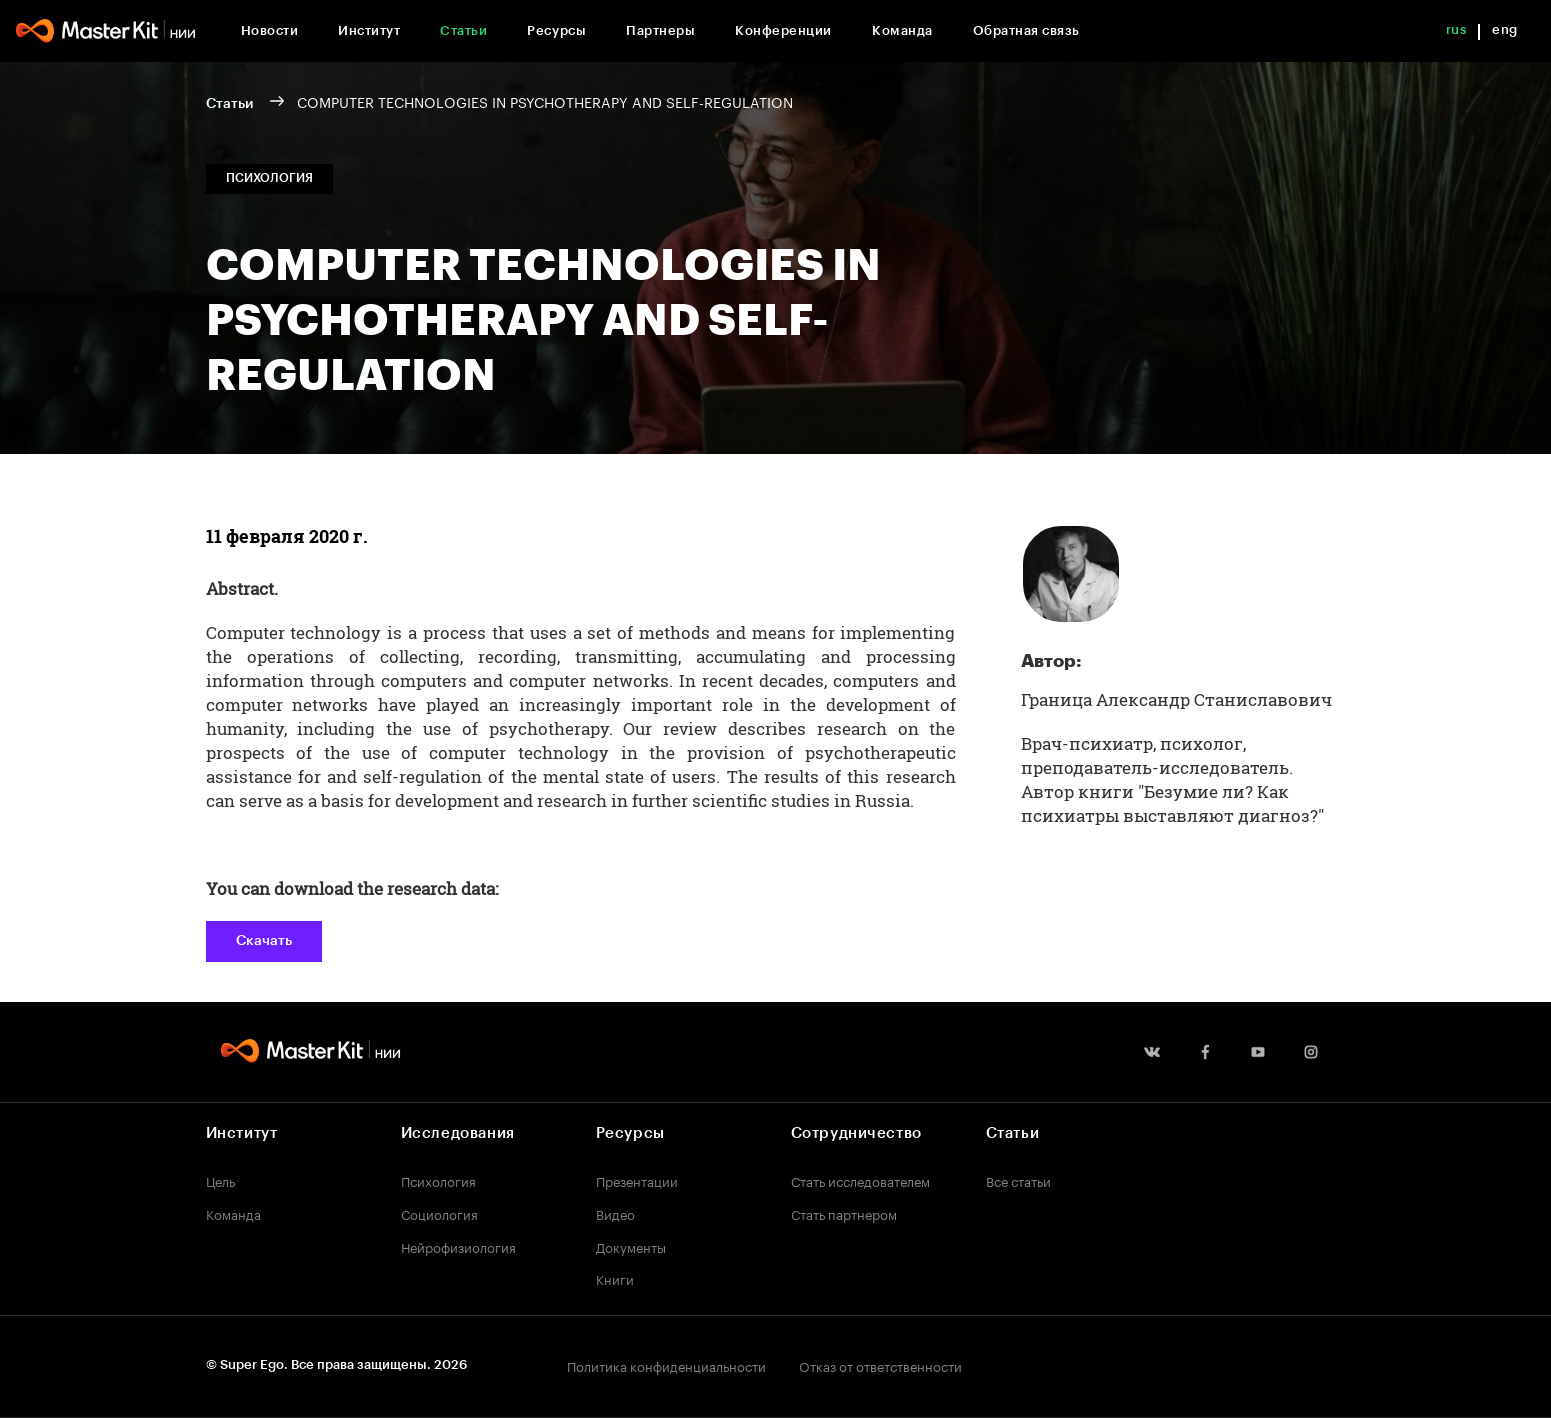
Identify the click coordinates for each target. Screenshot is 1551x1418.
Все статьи (1018, 1180)
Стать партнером (844, 1213)
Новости (270, 30)
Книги (615, 1278)
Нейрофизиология (458, 1246)
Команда (902, 30)
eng (1505, 29)
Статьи (463, 30)
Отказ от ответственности (880, 1365)
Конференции (783, 30)
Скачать (264, 941)
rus (1456, 29)
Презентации (637, 1180)
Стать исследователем (860, 1180)
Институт (369, 30)
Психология (438, 1180)
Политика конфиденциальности (666, 1365)
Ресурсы (556, 30)
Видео (615, 1213)
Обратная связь (1026, 30)
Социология (439, 1213)
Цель (220, 1180)
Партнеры (660, 30)
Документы (631, 1246)
